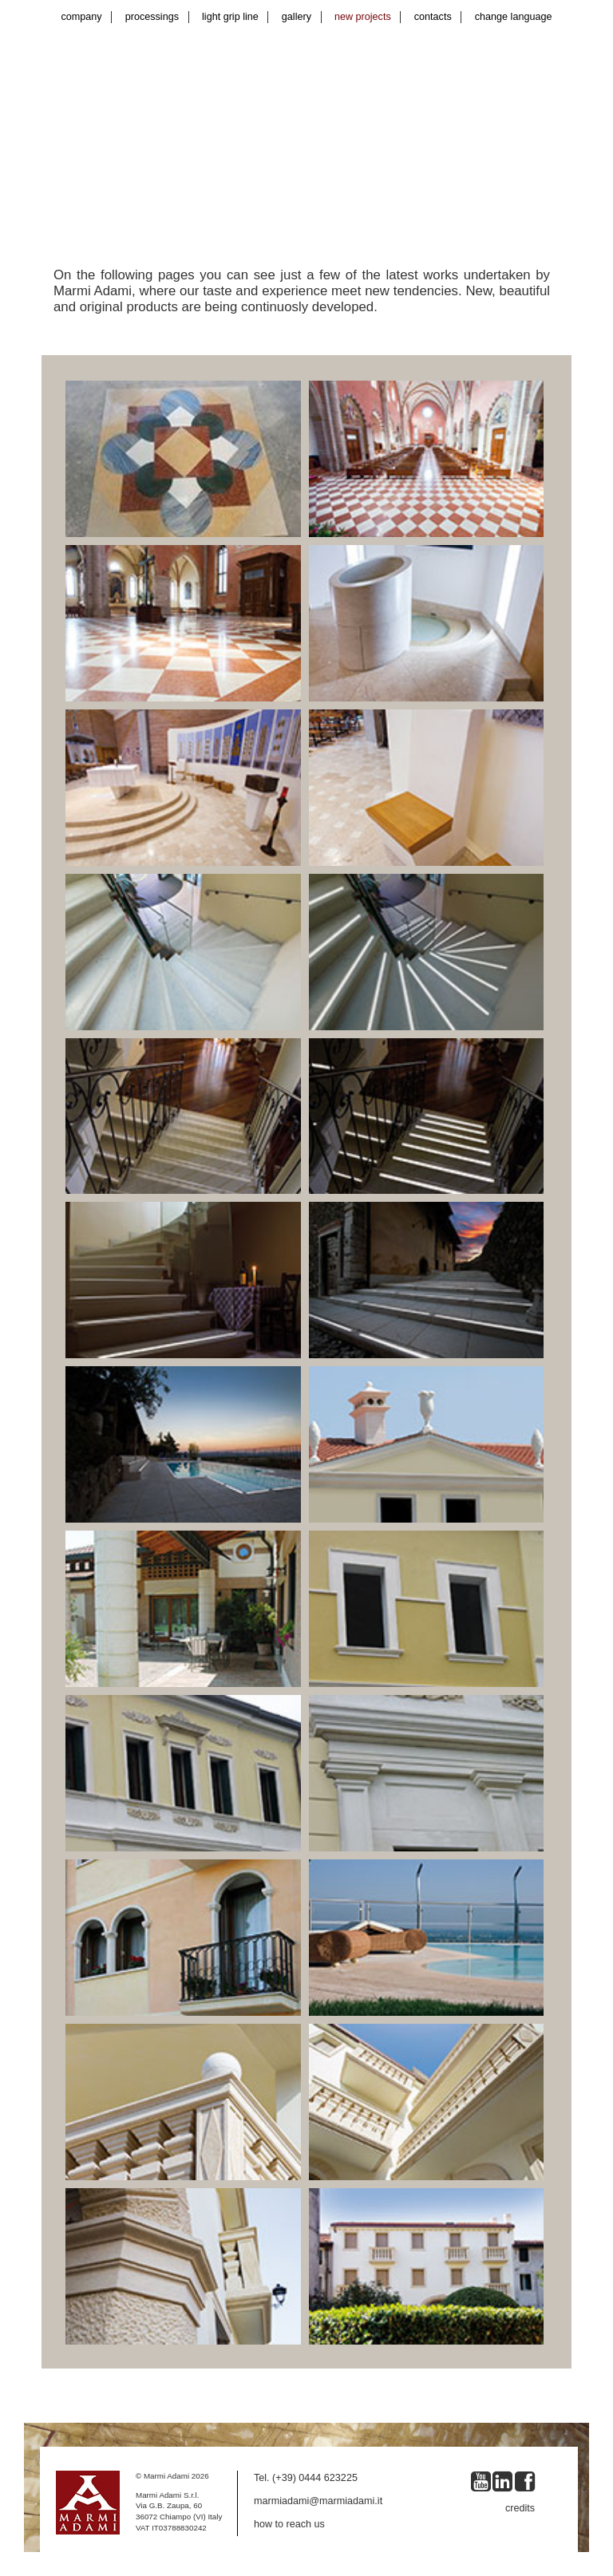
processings (152, 16)
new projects (362, 16)
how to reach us (289, 2524)
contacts (433, 16)
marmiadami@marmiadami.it (318, 2501)
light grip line (230, 16)
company (81, 16)
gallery (296, 16)
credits (520, 2508)
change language (513, 16)
